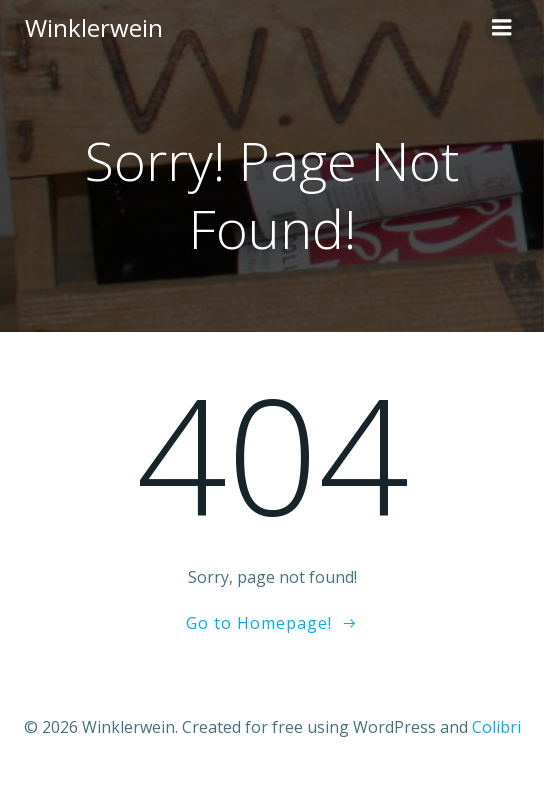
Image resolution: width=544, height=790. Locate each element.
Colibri (496, 727)
